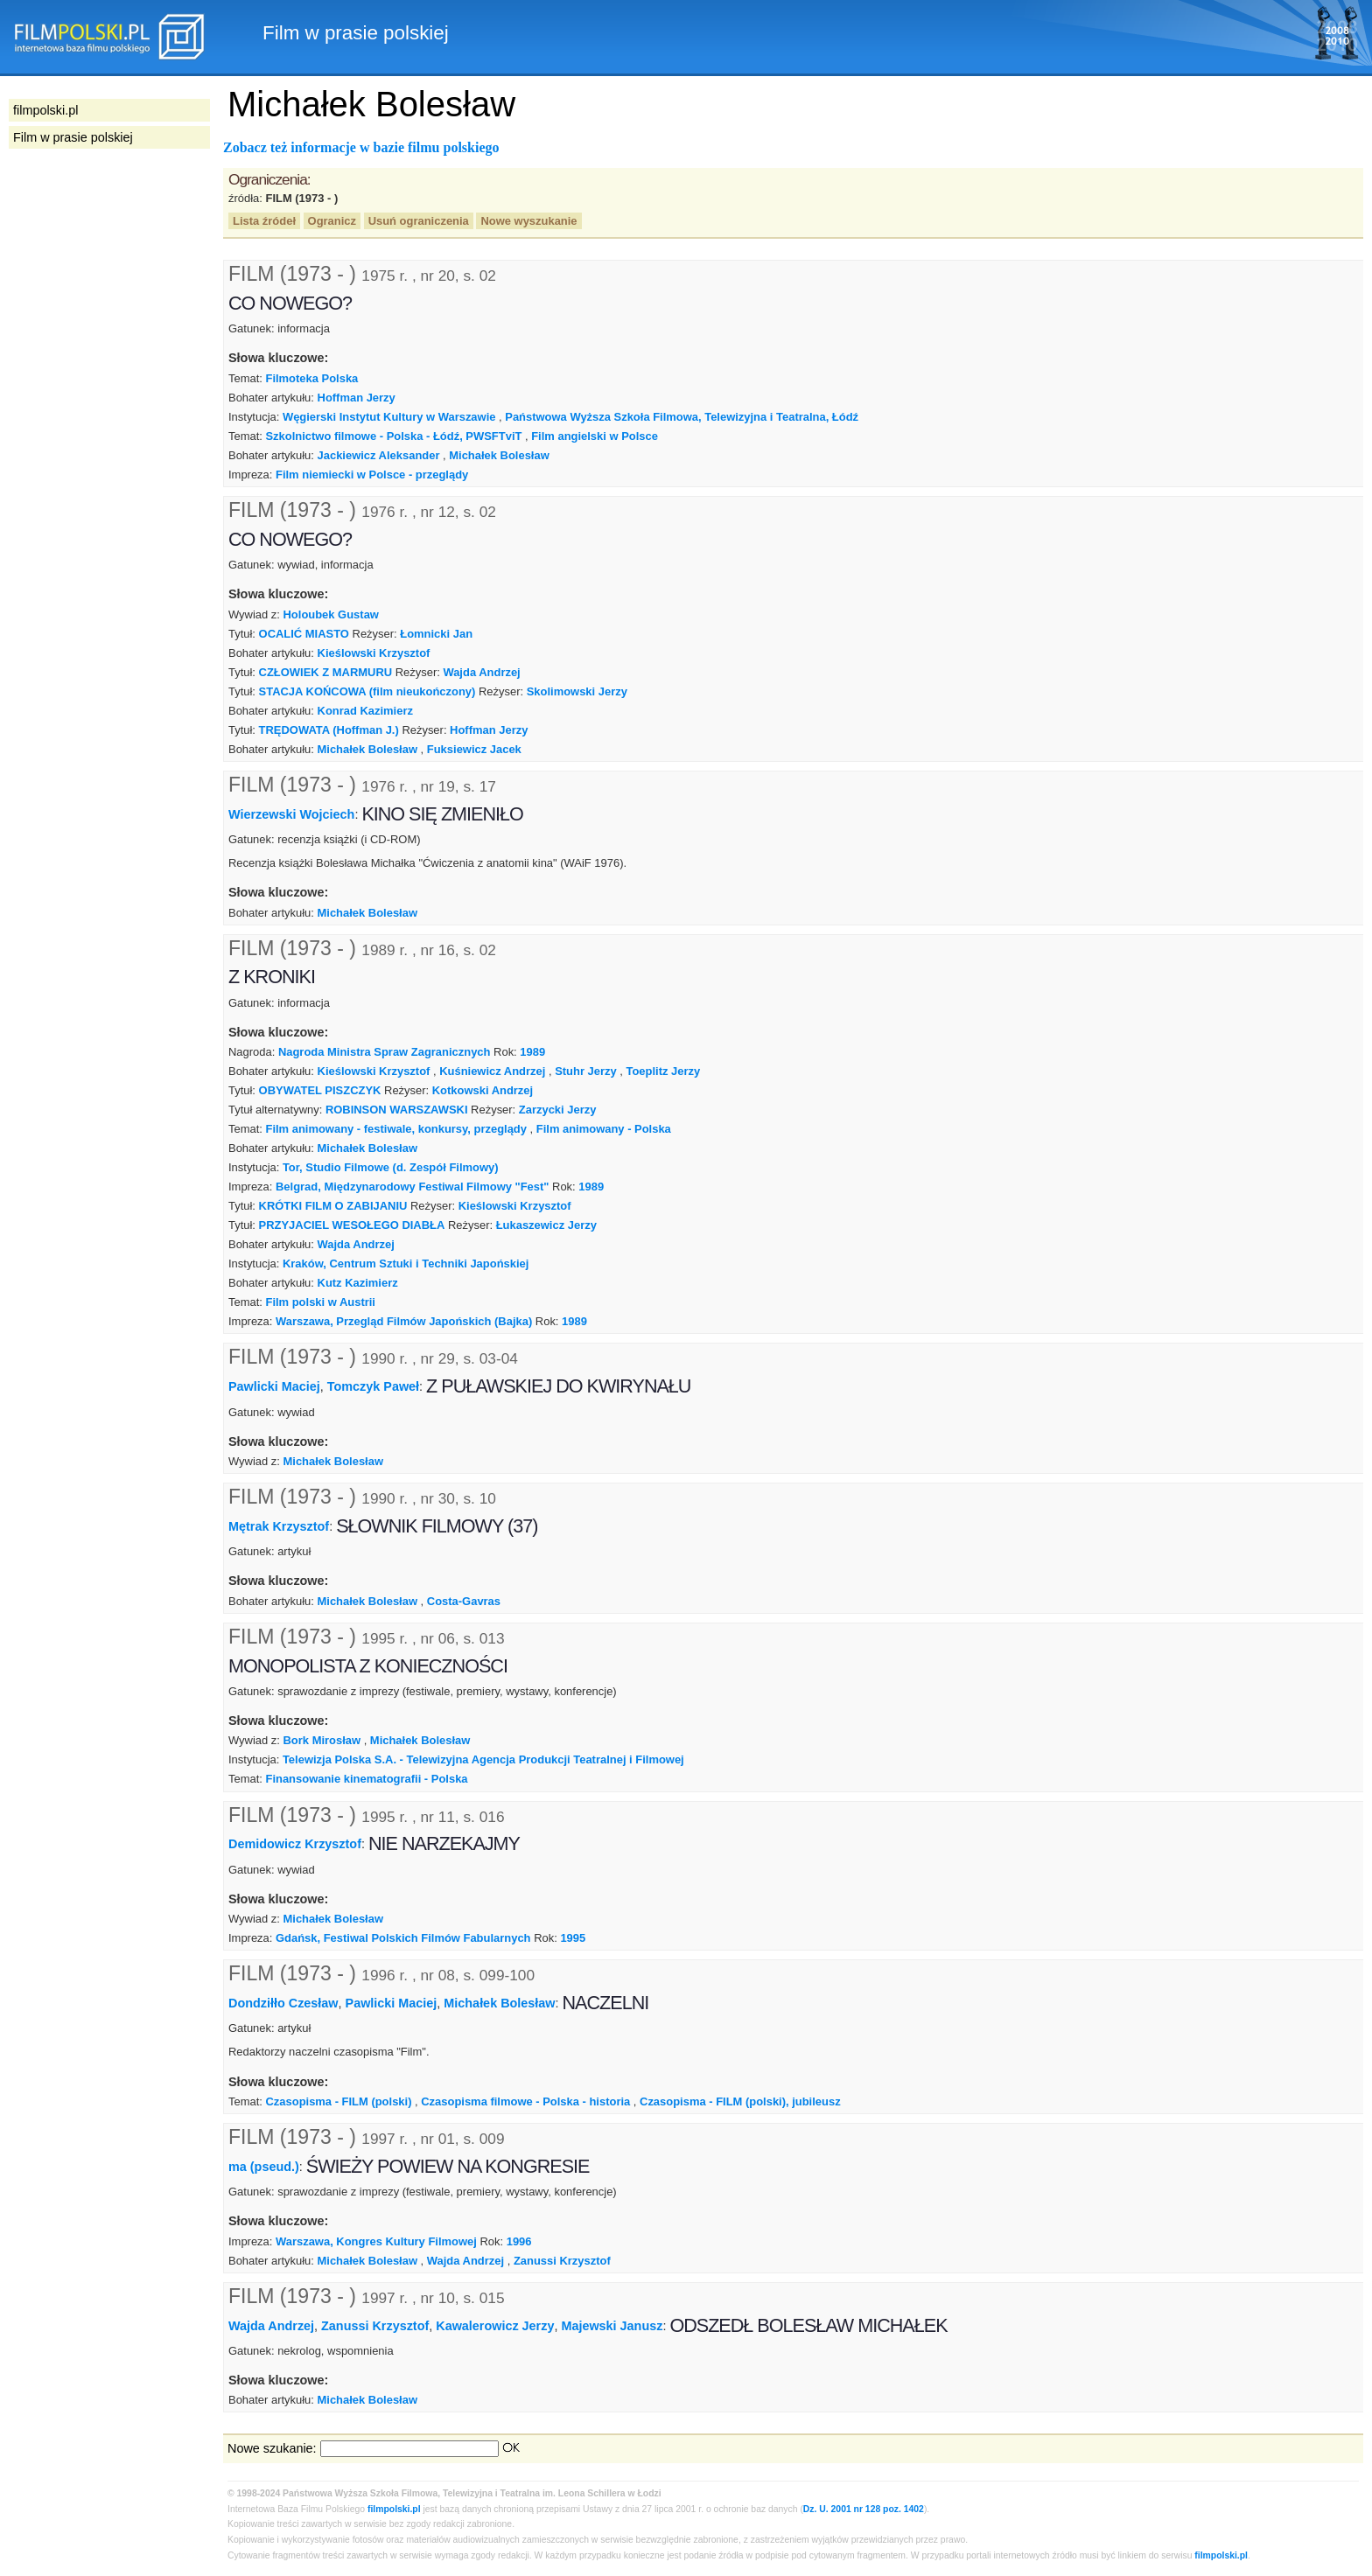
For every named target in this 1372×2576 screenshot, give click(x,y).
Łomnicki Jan (436, 633)
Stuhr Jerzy (586, 1071)
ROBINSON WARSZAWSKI (397, 1109)
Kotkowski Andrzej (482, 1090)
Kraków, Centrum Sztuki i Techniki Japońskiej (405, 1263)
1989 (532, 1051)
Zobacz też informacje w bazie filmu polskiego (361, 147)
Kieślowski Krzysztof (374, 653)
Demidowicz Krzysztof (294, 1844)
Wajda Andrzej (481, 672)
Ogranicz (332, 220)
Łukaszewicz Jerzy (546, 1225)
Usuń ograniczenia (418, 220)
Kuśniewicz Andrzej (492, 1071)
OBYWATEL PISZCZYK (320, 1090)
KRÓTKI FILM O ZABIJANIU (333, 1205)
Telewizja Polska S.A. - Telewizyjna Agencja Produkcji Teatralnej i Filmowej (483, 1759)
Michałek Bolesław (499, 455)
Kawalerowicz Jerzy (495, 2325)
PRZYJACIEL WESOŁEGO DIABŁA (352, 1225)
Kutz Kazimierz (358, 1282)
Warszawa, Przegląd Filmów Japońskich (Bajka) (404, 1321)
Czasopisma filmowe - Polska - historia (525, 2101)
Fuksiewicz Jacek (474, 749)
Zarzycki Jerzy (558, 1109)
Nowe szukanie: (272, 2448)
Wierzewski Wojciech (291, 813)
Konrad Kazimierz (365, 710)
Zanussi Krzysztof (562, 2260)
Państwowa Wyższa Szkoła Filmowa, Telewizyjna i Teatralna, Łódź (681, 416)
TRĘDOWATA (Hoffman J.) (329, 729)
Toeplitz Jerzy (663, 1071)
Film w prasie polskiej (73, 137)
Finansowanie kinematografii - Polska (366, 1778)
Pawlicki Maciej (274, 1386)
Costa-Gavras (463, 1601)
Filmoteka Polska (311, 378)
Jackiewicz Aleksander (379, 455)
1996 (519, 2241)
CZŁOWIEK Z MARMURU (326, 672)
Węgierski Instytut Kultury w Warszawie (389, 416)
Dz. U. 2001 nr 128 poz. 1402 (863, 2509)
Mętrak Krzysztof (278, 1526)
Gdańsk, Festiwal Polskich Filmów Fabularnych (403, 1937)
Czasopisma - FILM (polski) (338, 2101)
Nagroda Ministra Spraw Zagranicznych (384, 1051)
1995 (572, 1937)
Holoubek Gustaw (331, 614)
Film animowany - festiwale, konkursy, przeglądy (396, 1128)
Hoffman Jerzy (357, 397)
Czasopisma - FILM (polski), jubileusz (740, 2101)
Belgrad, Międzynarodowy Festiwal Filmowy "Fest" (412, 1186)
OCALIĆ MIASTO (304, 633)
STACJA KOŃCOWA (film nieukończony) (367, 691)
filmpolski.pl (394, 2509)
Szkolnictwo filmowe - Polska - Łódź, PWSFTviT (393, 436)
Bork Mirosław (322, 1740)
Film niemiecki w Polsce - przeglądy (372, 474)
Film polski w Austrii (319, 1302)
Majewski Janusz (611, 2325)
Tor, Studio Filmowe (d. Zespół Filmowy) (391, 1167)
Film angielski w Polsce (594, 436)
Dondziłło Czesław (283, 2003)
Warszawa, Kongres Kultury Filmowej (376, 2241)
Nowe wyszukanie (528, 220)
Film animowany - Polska (603, 1128)
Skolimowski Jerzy (577, 691)
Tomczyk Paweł (373, 1386)
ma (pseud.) (263, 2167)
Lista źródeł (264, 220)
